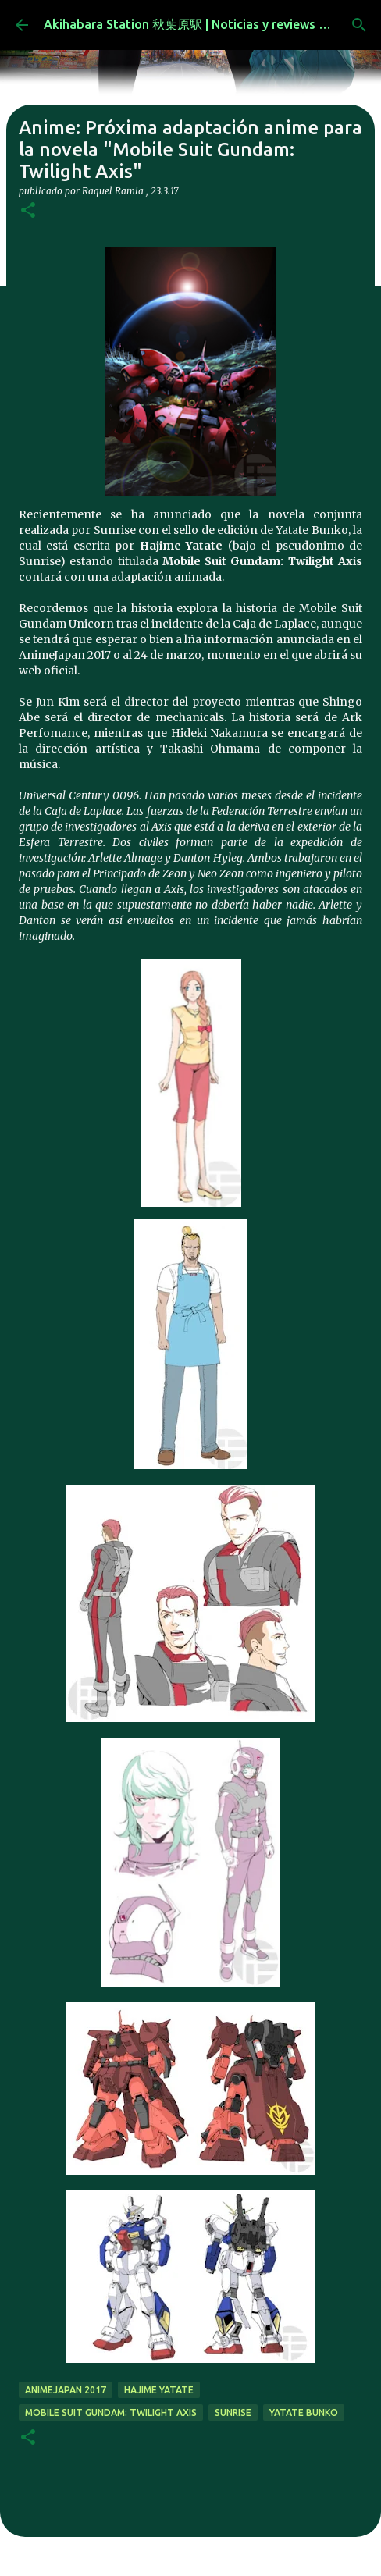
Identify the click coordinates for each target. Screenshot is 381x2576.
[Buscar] (359, 25)
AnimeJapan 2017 (65, 2390)
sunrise (233, 2412)
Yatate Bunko (303, 2412)
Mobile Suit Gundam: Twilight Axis (111, 2412)
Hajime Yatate (159, 2390)
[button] (28, 211)
